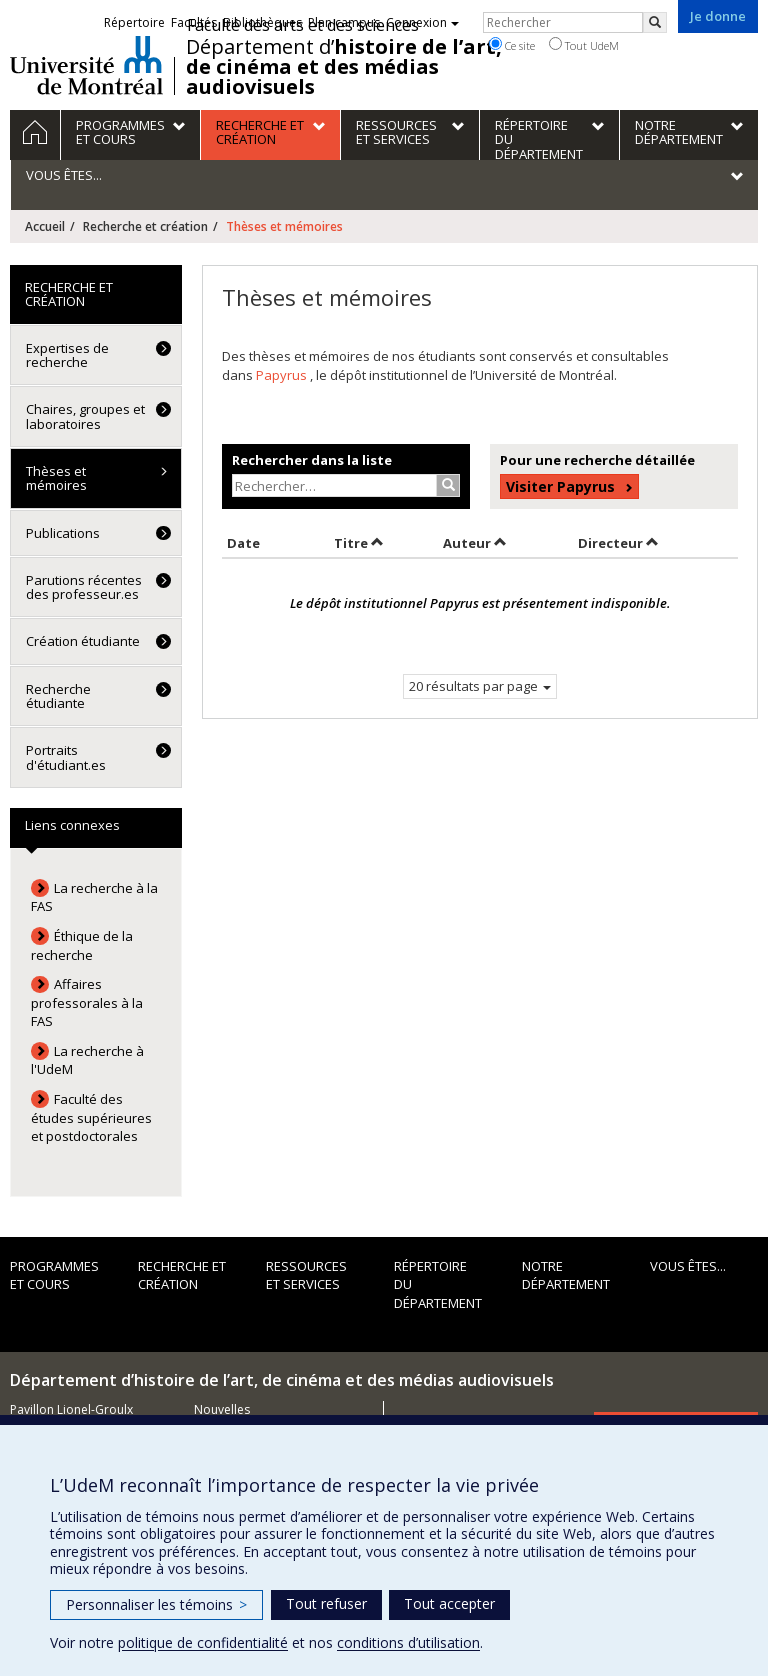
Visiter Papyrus (560, 486)
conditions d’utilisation (408, 1642)
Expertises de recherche (67, 355)
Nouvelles (222, 1409)
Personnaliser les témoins (156, 1604)
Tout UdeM (584, 45)
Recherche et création (145, 226)
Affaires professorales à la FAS (87, 1002)
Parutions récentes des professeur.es (84, 587)
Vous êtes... (688, 1266)
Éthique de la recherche (82, 945)
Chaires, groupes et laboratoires (85, 416)
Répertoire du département (438, 1284)
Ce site (512, 45)
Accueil (45, 226)
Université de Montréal (86, 65)
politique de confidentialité (203, 1642)
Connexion (422, 22)
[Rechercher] (655, 22)
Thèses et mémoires (56, 478)
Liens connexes (72, 825)
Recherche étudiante (58, 696)
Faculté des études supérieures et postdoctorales (91, 1117)
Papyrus (283, 375)
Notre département (566, 1275)
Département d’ (344, 67)
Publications (63, 533)
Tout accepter (449, 1603)
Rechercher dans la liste (312, 460)
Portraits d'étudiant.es (66, 757)
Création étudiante (83, 641)
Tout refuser (326, 1603)
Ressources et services (306, 1275)
